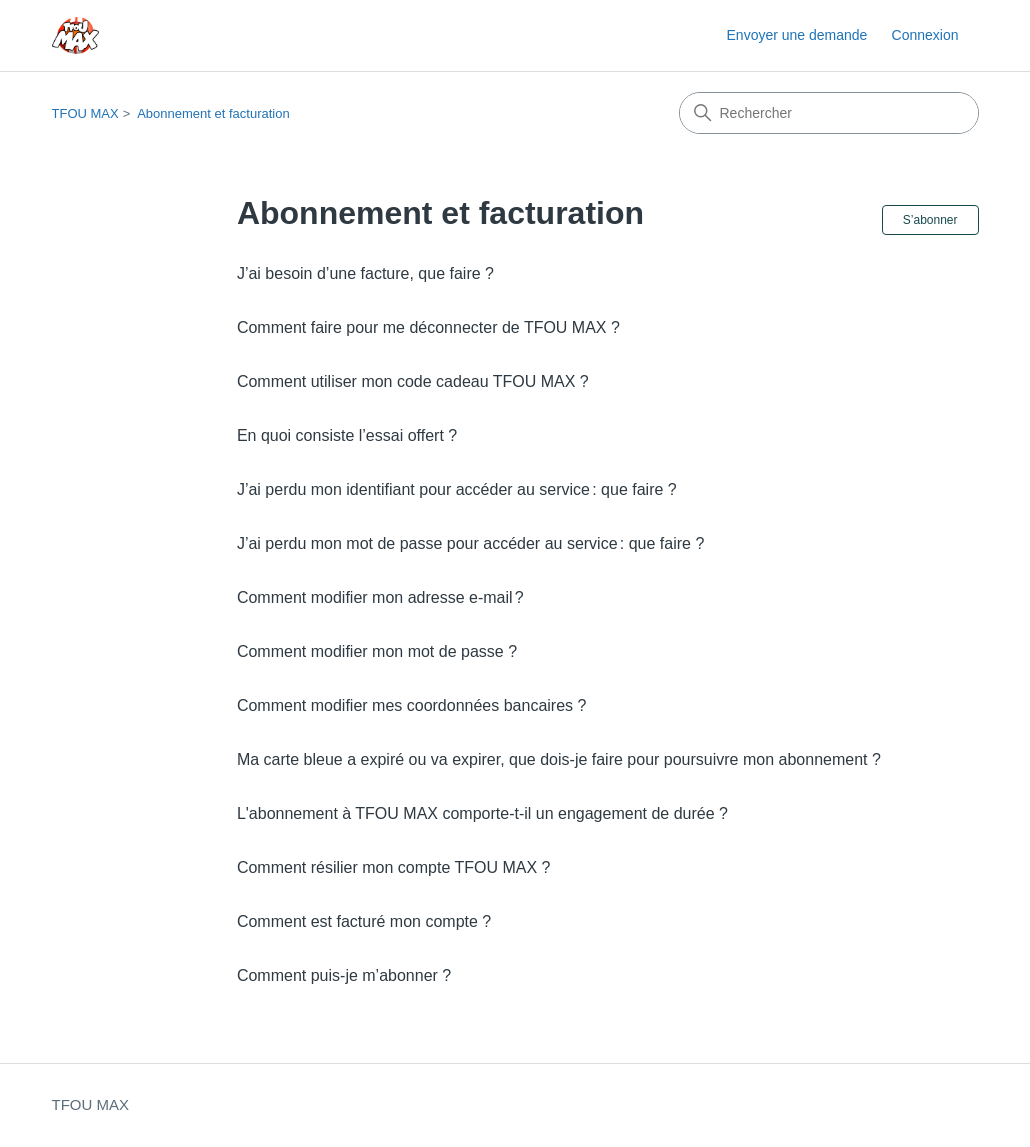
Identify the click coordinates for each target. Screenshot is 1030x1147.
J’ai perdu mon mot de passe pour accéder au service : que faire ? (470, 543)
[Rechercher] (829, 113)
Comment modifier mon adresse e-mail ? (380, 597)
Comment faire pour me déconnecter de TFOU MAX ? (428, 327)
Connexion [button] (925, 35)
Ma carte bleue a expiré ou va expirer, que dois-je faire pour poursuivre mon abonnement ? (559, 759)
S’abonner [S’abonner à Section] (930, 220)
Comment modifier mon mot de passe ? (377, 651)
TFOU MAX (85, 113)
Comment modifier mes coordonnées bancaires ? (412, 705)
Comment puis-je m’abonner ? (344, 975)
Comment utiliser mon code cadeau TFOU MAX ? (413, 381)
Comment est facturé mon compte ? (364, 921)
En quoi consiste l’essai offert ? (347, 435)
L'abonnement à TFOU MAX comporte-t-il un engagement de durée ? (482, 813)
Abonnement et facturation (213, 113)
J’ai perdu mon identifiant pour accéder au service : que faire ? (457, 489)
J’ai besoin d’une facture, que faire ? (365, 273)
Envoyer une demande (797, 35)
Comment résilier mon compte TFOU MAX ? (394, 867)
